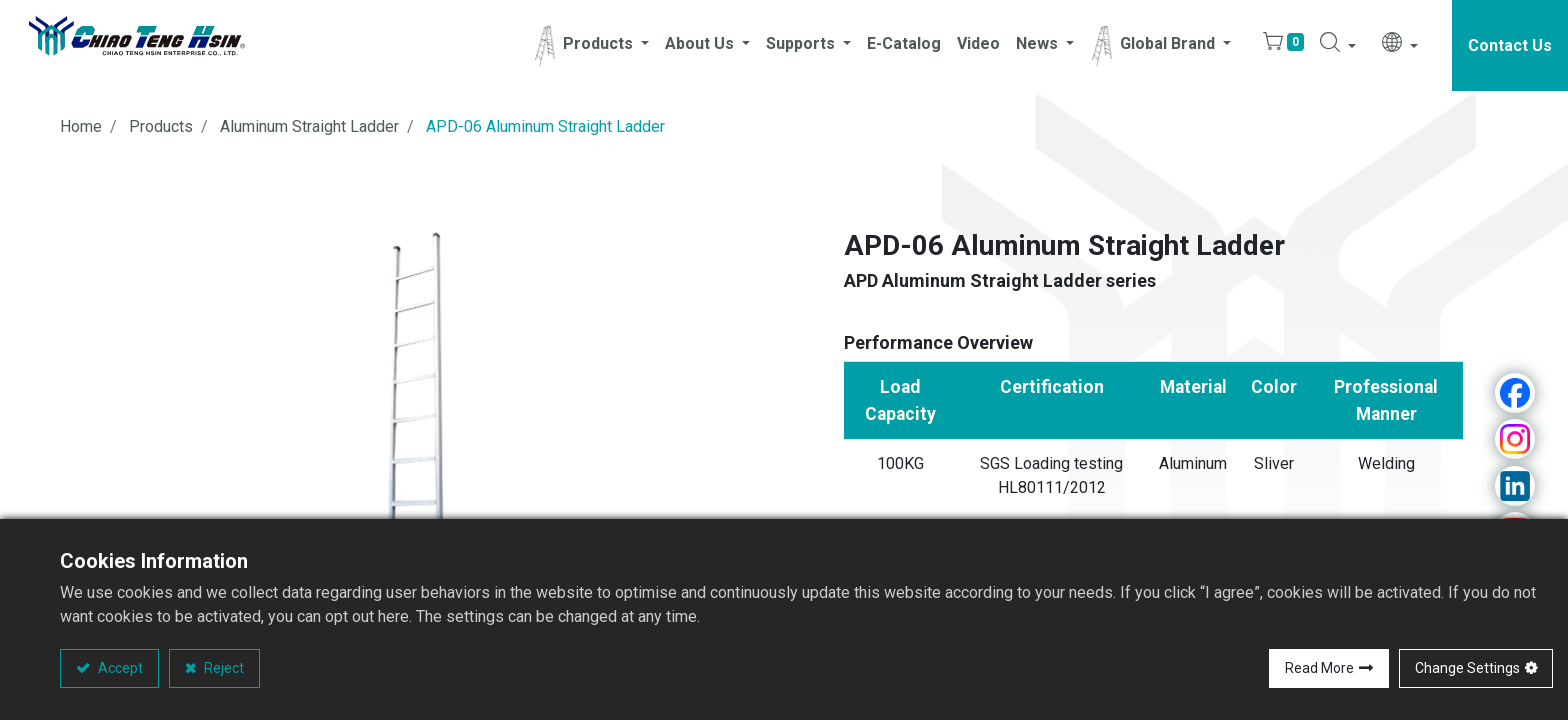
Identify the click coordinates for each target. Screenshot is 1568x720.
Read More (1319, 668)
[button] (1338, 46)
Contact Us (1510, 45)
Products (161, 127)
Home (81, 127)
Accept (119, 668)
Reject (222, 668)
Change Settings (1467, 668)
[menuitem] (904, 46)
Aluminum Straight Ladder (309, 127)
